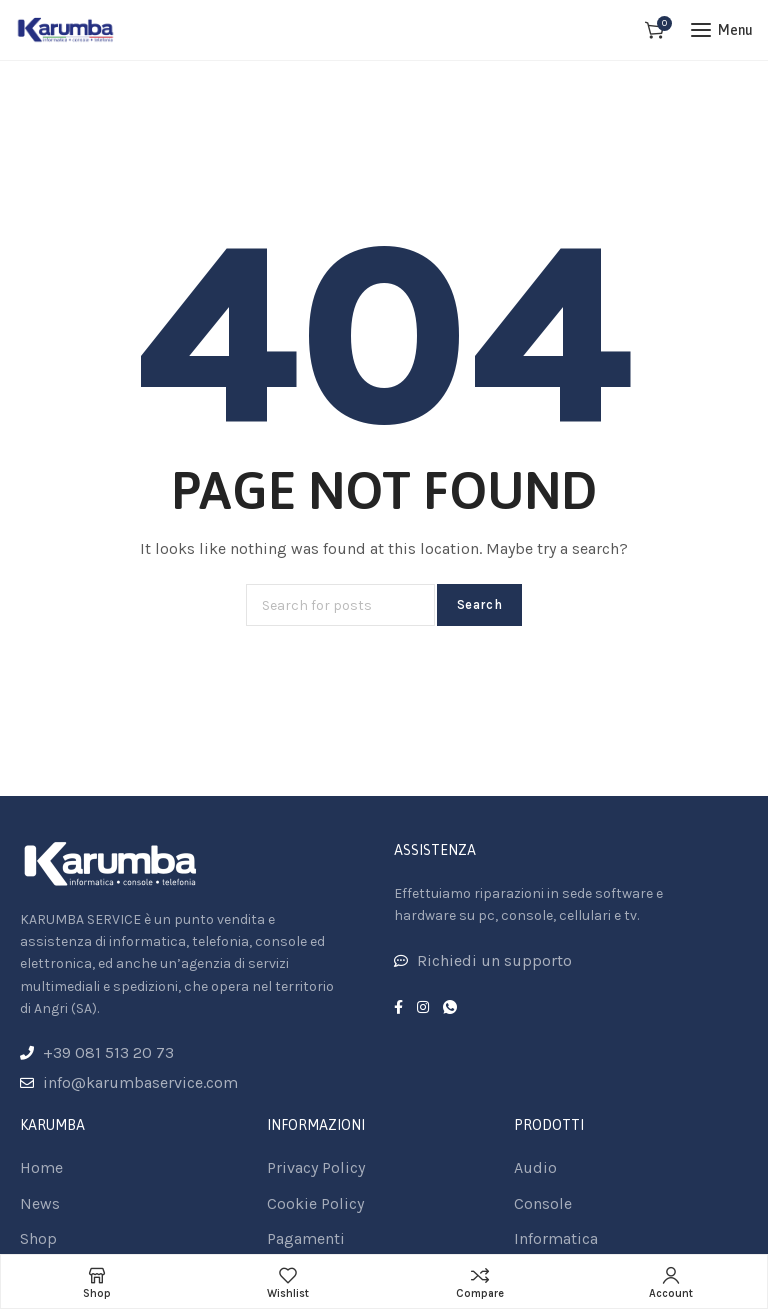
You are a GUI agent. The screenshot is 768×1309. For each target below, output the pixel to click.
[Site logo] (66, 30)
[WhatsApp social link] (450, 1008)
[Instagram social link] (423, 1008)
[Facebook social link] (398, 1008)
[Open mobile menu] (722, 30)
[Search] (340, 605)
